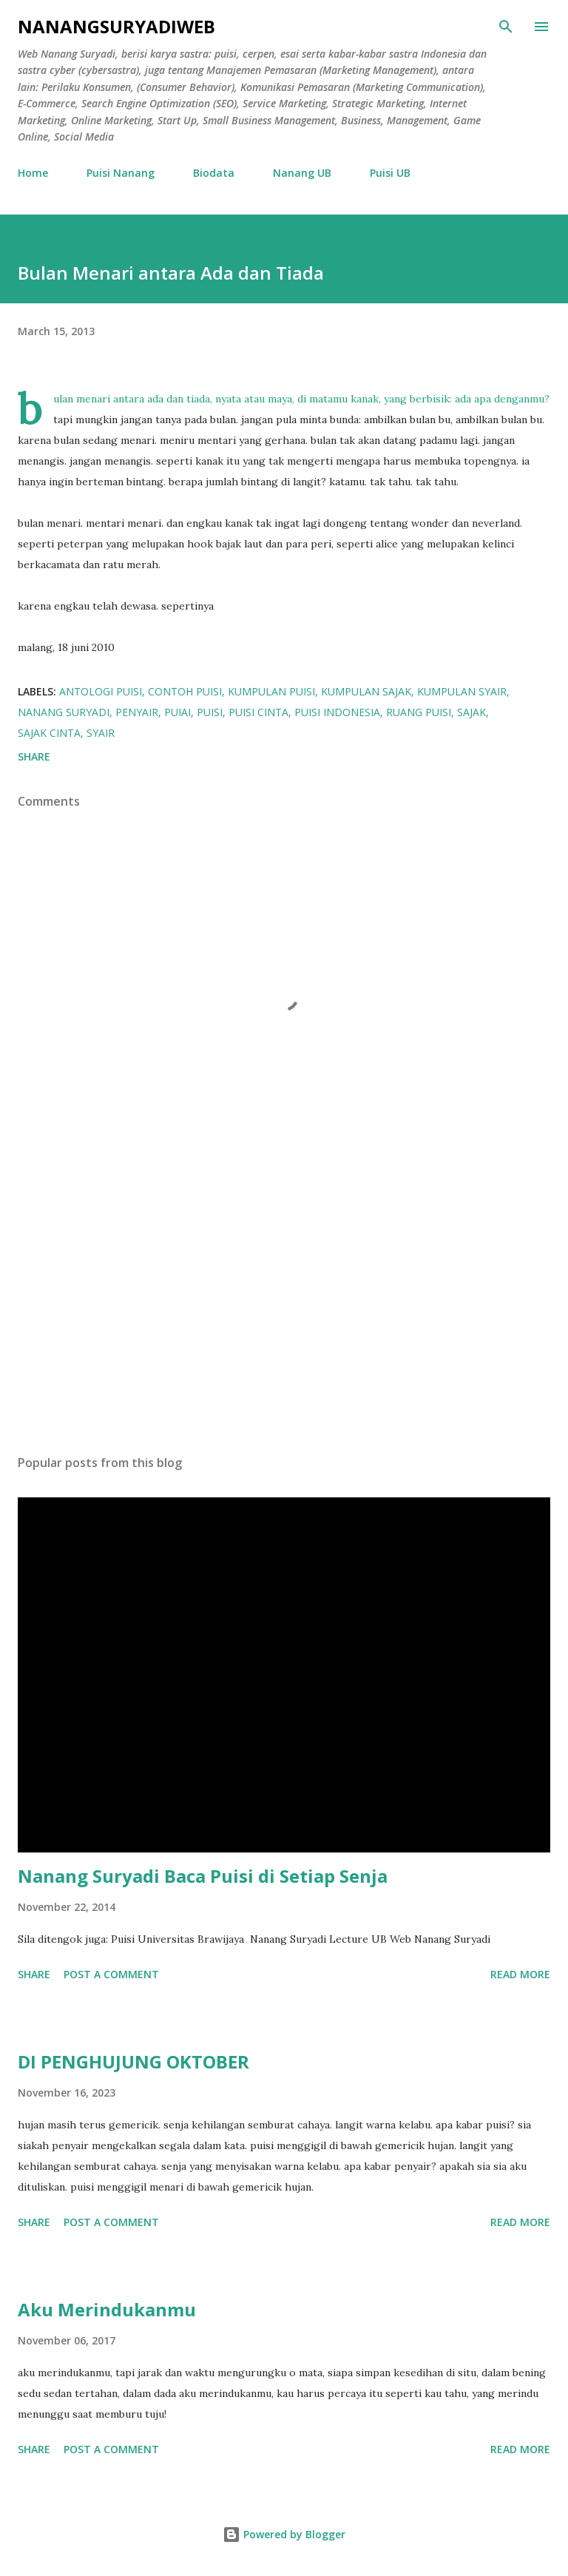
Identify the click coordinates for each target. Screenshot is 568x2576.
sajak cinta (49, 733)
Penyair (136, 712)
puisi (210, 712)
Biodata (213, 173)
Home (33, 173)
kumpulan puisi (271, 691)
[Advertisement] (284, 1303)
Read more (520, 1974)
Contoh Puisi (185, 691)
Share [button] (34, 756)
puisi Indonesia (337, 712)
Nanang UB (302, 173)
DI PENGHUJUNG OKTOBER (133, 2061)
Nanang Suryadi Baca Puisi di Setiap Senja (203, 1876)
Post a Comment (111, 1974)
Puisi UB (390, 173)
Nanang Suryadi (63, 712)
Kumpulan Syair (462, 691)
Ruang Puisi (418, 712)
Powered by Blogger (284, 2534)
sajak (471, 712)
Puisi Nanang (121, 173)
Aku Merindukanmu (107, 2309)
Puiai (177, 712)
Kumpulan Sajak (366, 691)
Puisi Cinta (258, 712)
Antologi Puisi (100, 691)
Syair (101, 733)
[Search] (506, 27)
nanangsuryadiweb (116, 26)
